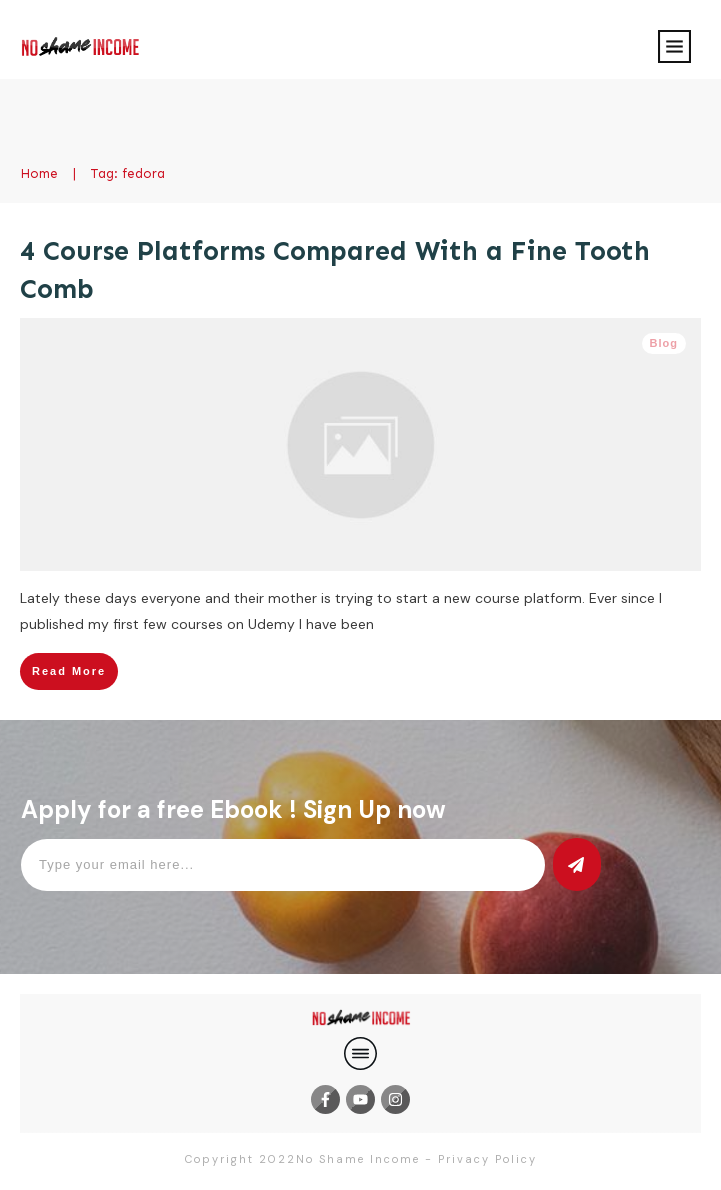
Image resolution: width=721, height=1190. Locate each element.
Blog (664, 343)
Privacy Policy (487, 1159)
